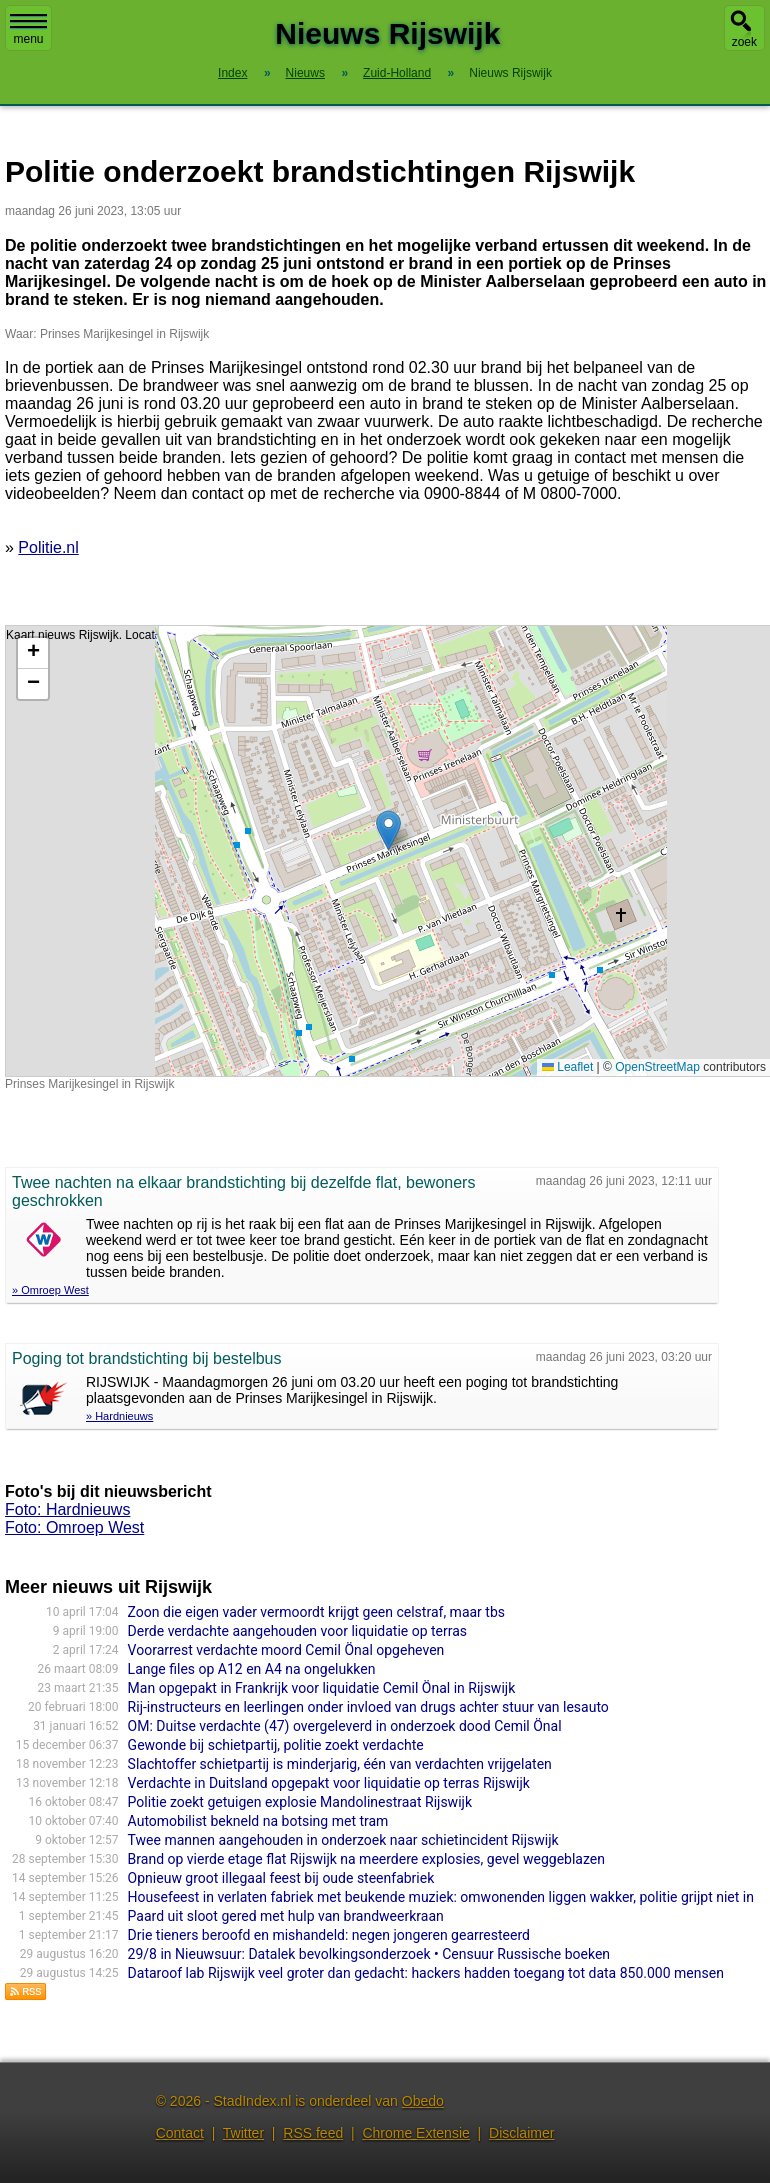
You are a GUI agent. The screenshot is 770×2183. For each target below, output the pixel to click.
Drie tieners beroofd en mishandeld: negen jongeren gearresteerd (329, 1935)
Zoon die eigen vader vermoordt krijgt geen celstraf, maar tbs (316, 1612)
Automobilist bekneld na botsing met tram (258, 1821)
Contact (180, 2133)
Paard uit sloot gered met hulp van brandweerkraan (286, 1916)
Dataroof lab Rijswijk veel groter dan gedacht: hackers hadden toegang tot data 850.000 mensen (426, 1973)
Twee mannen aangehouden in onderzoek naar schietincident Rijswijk (343, 1840)
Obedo (423, 2101)
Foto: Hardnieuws (67, 1509)
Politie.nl (48, 547)
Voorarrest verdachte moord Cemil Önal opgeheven (286, 1650)
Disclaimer (521, 2133)
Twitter (243, 2133)
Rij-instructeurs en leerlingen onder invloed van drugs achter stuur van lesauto (368, 1707)
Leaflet (567, 1067)
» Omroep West (50, 1290)
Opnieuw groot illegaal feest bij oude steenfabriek (281, 1878)
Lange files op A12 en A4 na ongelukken (252, 1669)
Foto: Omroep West (74, 1527)
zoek (744, 42)
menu (28, 30)
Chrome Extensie (415, 2133)
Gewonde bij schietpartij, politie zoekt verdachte (276, 1745)
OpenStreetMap (657, 1067)
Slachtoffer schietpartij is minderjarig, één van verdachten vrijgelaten (340, 1764)
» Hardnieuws (119, 1416)
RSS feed (313, 2133)
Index (232, 73)
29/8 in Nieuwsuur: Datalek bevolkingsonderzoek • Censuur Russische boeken (369, 1954)
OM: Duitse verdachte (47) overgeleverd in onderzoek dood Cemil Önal (345, 1726)
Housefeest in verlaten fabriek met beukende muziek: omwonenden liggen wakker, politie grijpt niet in (441, 1897)
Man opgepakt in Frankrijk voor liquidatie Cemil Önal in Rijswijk (322, 1688)
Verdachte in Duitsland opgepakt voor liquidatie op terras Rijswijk (329, 1783)
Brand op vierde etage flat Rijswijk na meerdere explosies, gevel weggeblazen (366, 1859)
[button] (388, 830)
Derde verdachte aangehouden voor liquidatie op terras (297, 1631)
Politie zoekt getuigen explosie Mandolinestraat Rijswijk (300, 1802)
